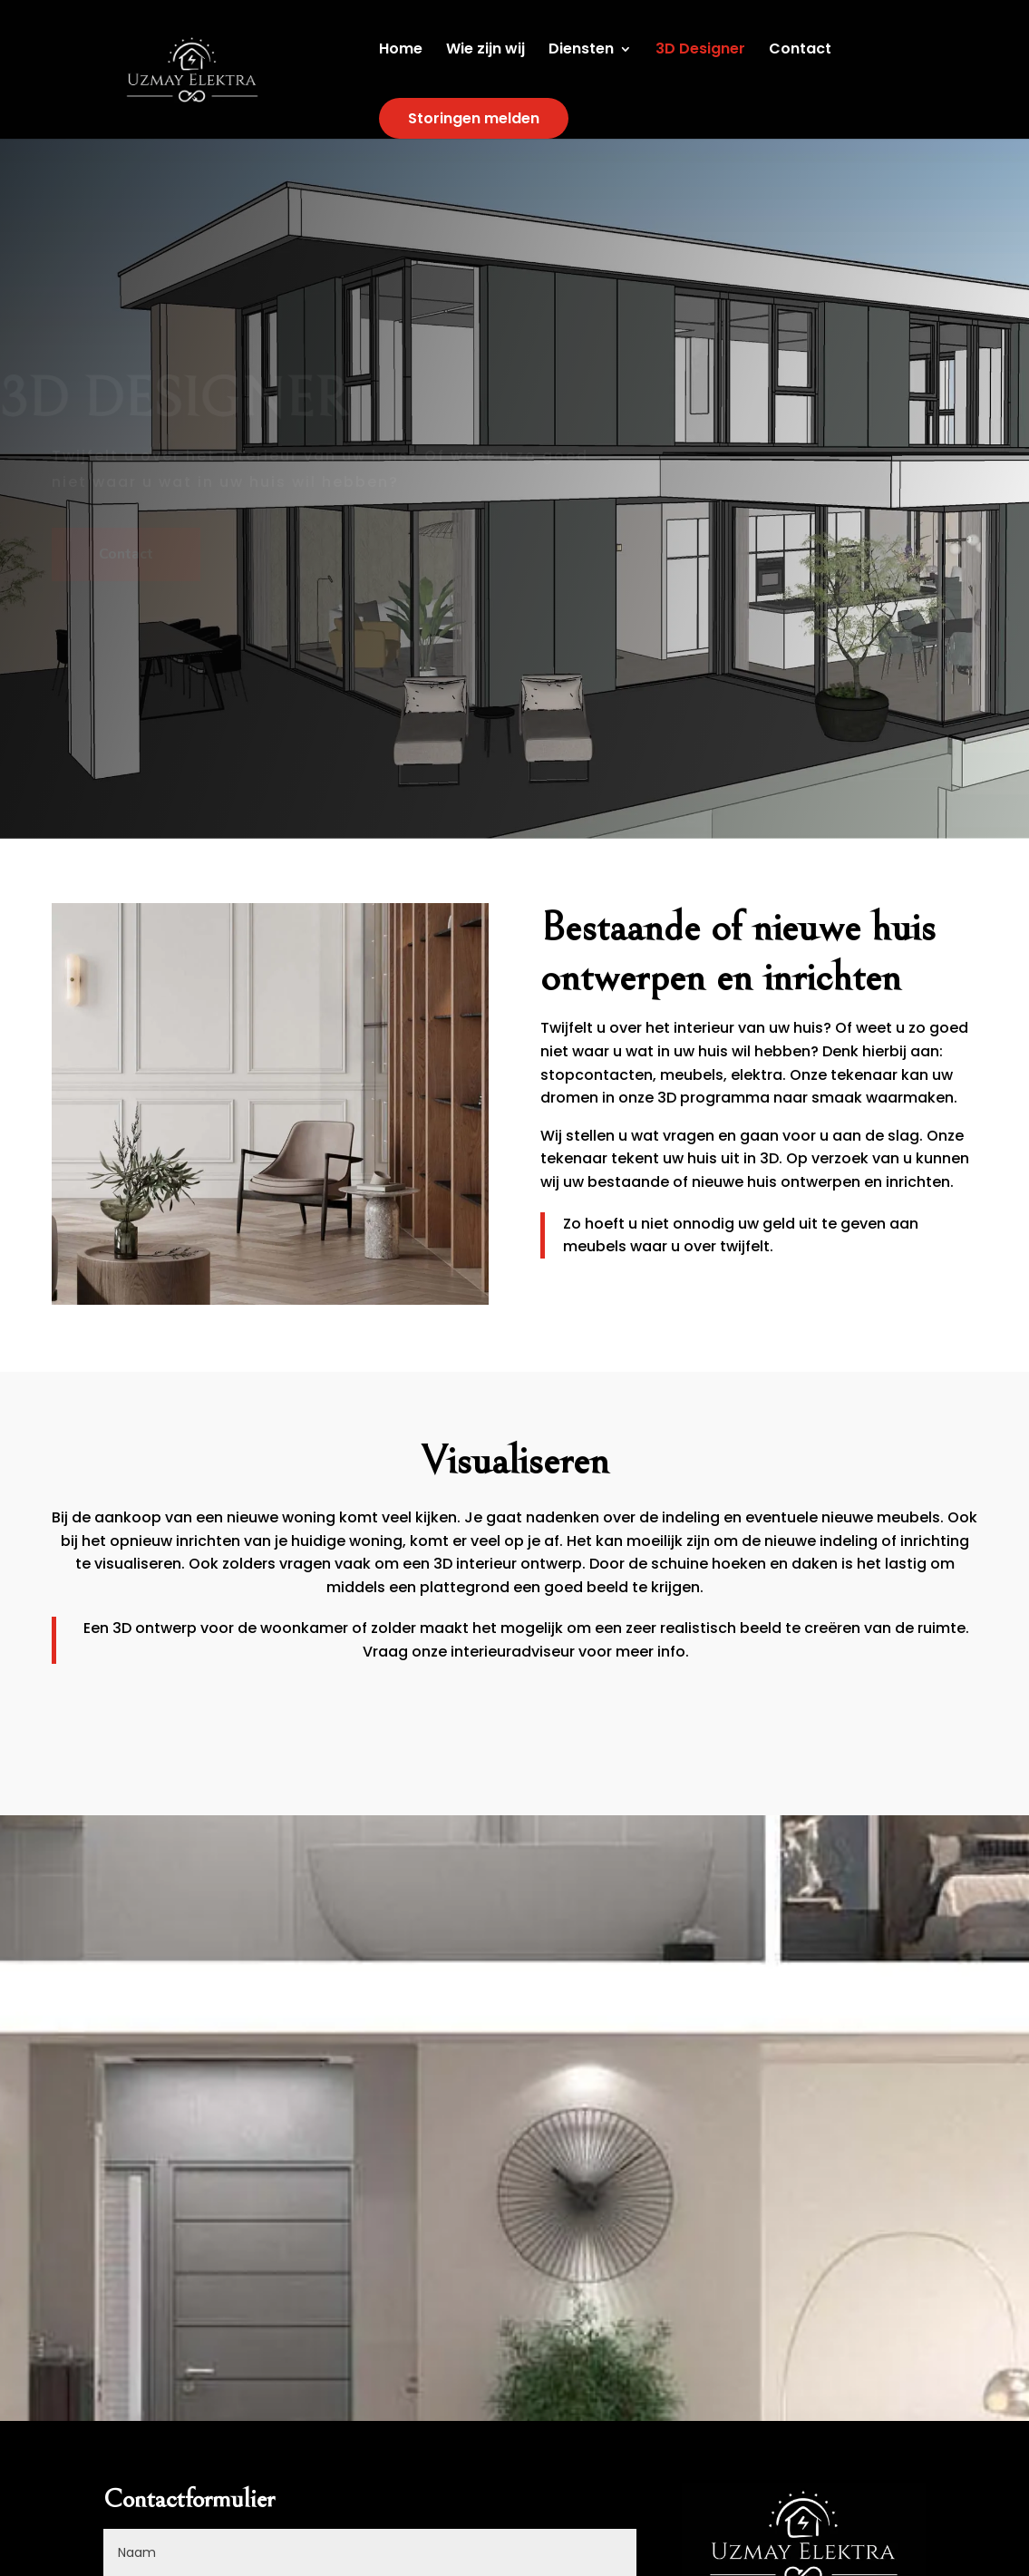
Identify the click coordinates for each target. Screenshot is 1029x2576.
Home (400, 51)
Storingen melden (473, 118)
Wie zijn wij (485, 51)
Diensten (581, 51)
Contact (800, 51)
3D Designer (700, 51)
